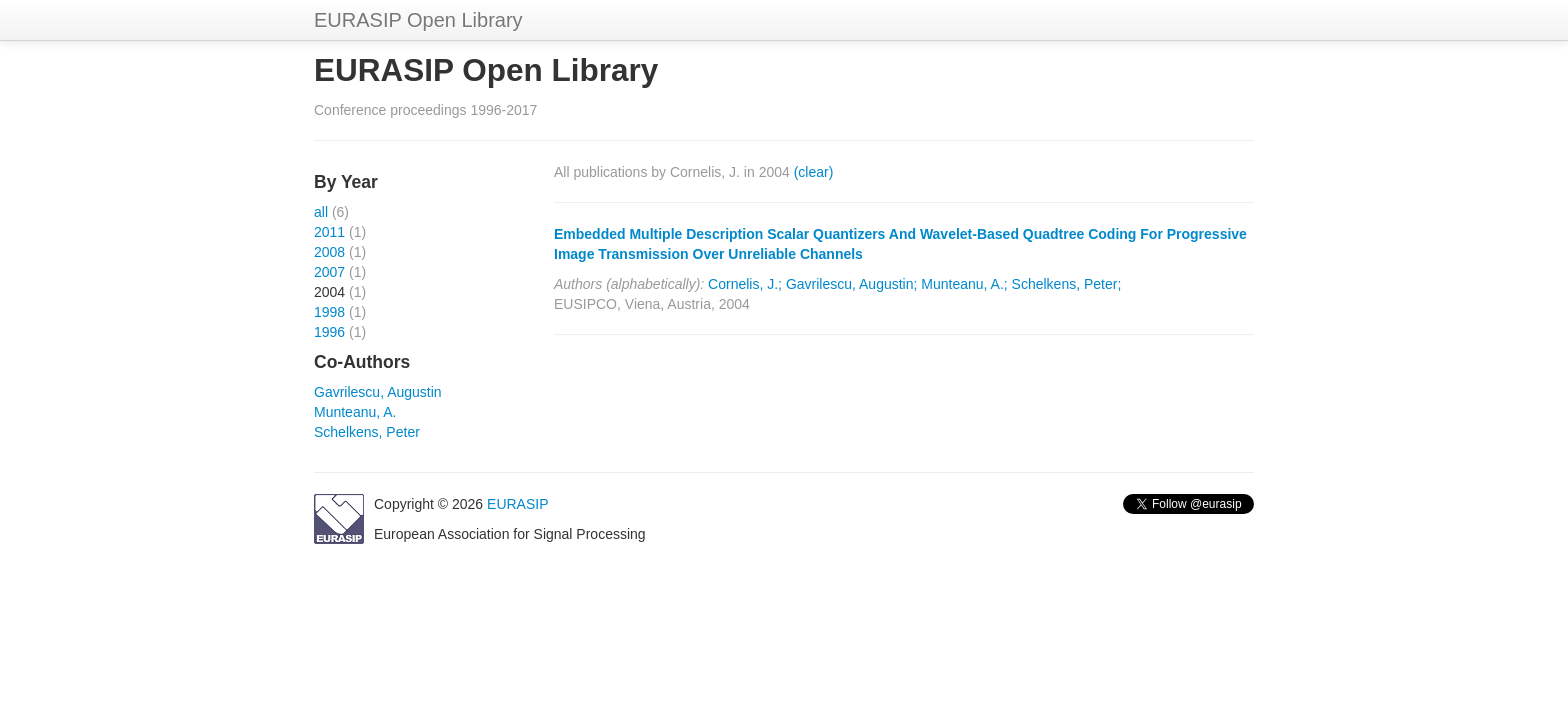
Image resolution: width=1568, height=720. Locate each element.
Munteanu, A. (355, 412)
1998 (329, 312)
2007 (329, 272)
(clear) (814, 172)
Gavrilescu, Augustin (378, 392)
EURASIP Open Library (418, 20)
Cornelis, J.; (745, 284)
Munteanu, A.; (964, 284)
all (321, 212)
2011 (329, 232)
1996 (329, 332)
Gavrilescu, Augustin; (852, 284)
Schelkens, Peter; (1067, 284)
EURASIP (517, 504)
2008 (329, 252)
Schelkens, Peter (367, 432)
